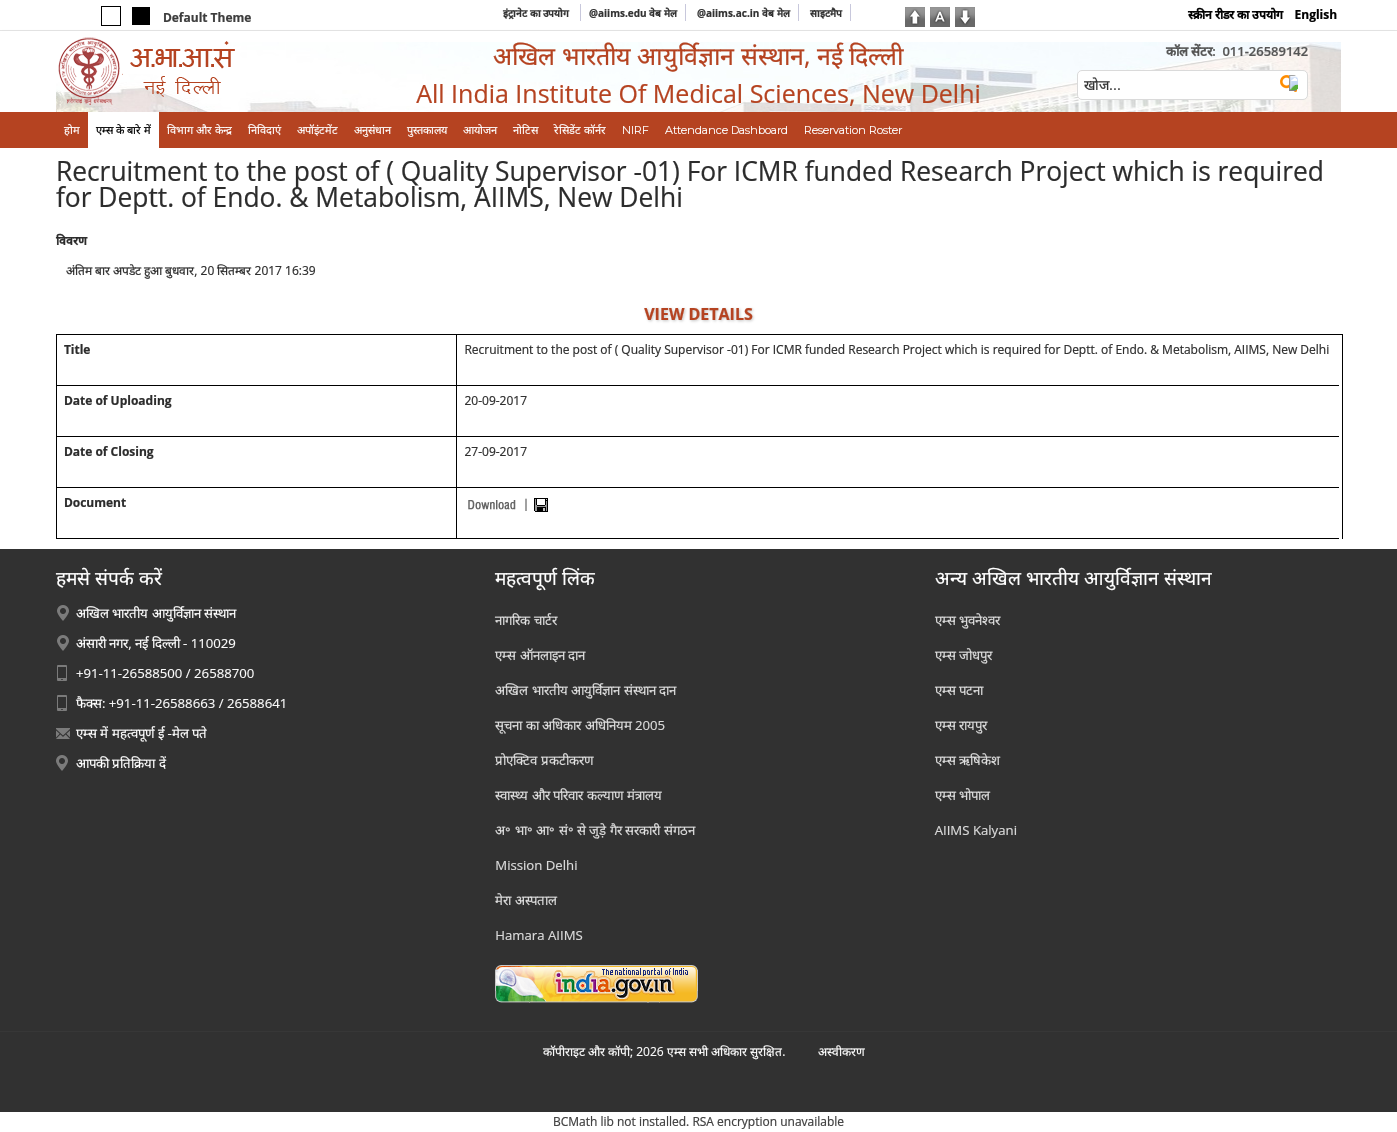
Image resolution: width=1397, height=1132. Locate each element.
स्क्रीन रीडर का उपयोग (1235, 14)
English (1316, 14)
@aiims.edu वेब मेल (633, 13)
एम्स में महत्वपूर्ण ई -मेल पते (141, 733)
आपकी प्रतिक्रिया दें (121, 763)
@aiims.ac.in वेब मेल (743, 13)
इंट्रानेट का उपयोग (537, 13)
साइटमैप (826, 13)
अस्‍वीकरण (841, 1051)
